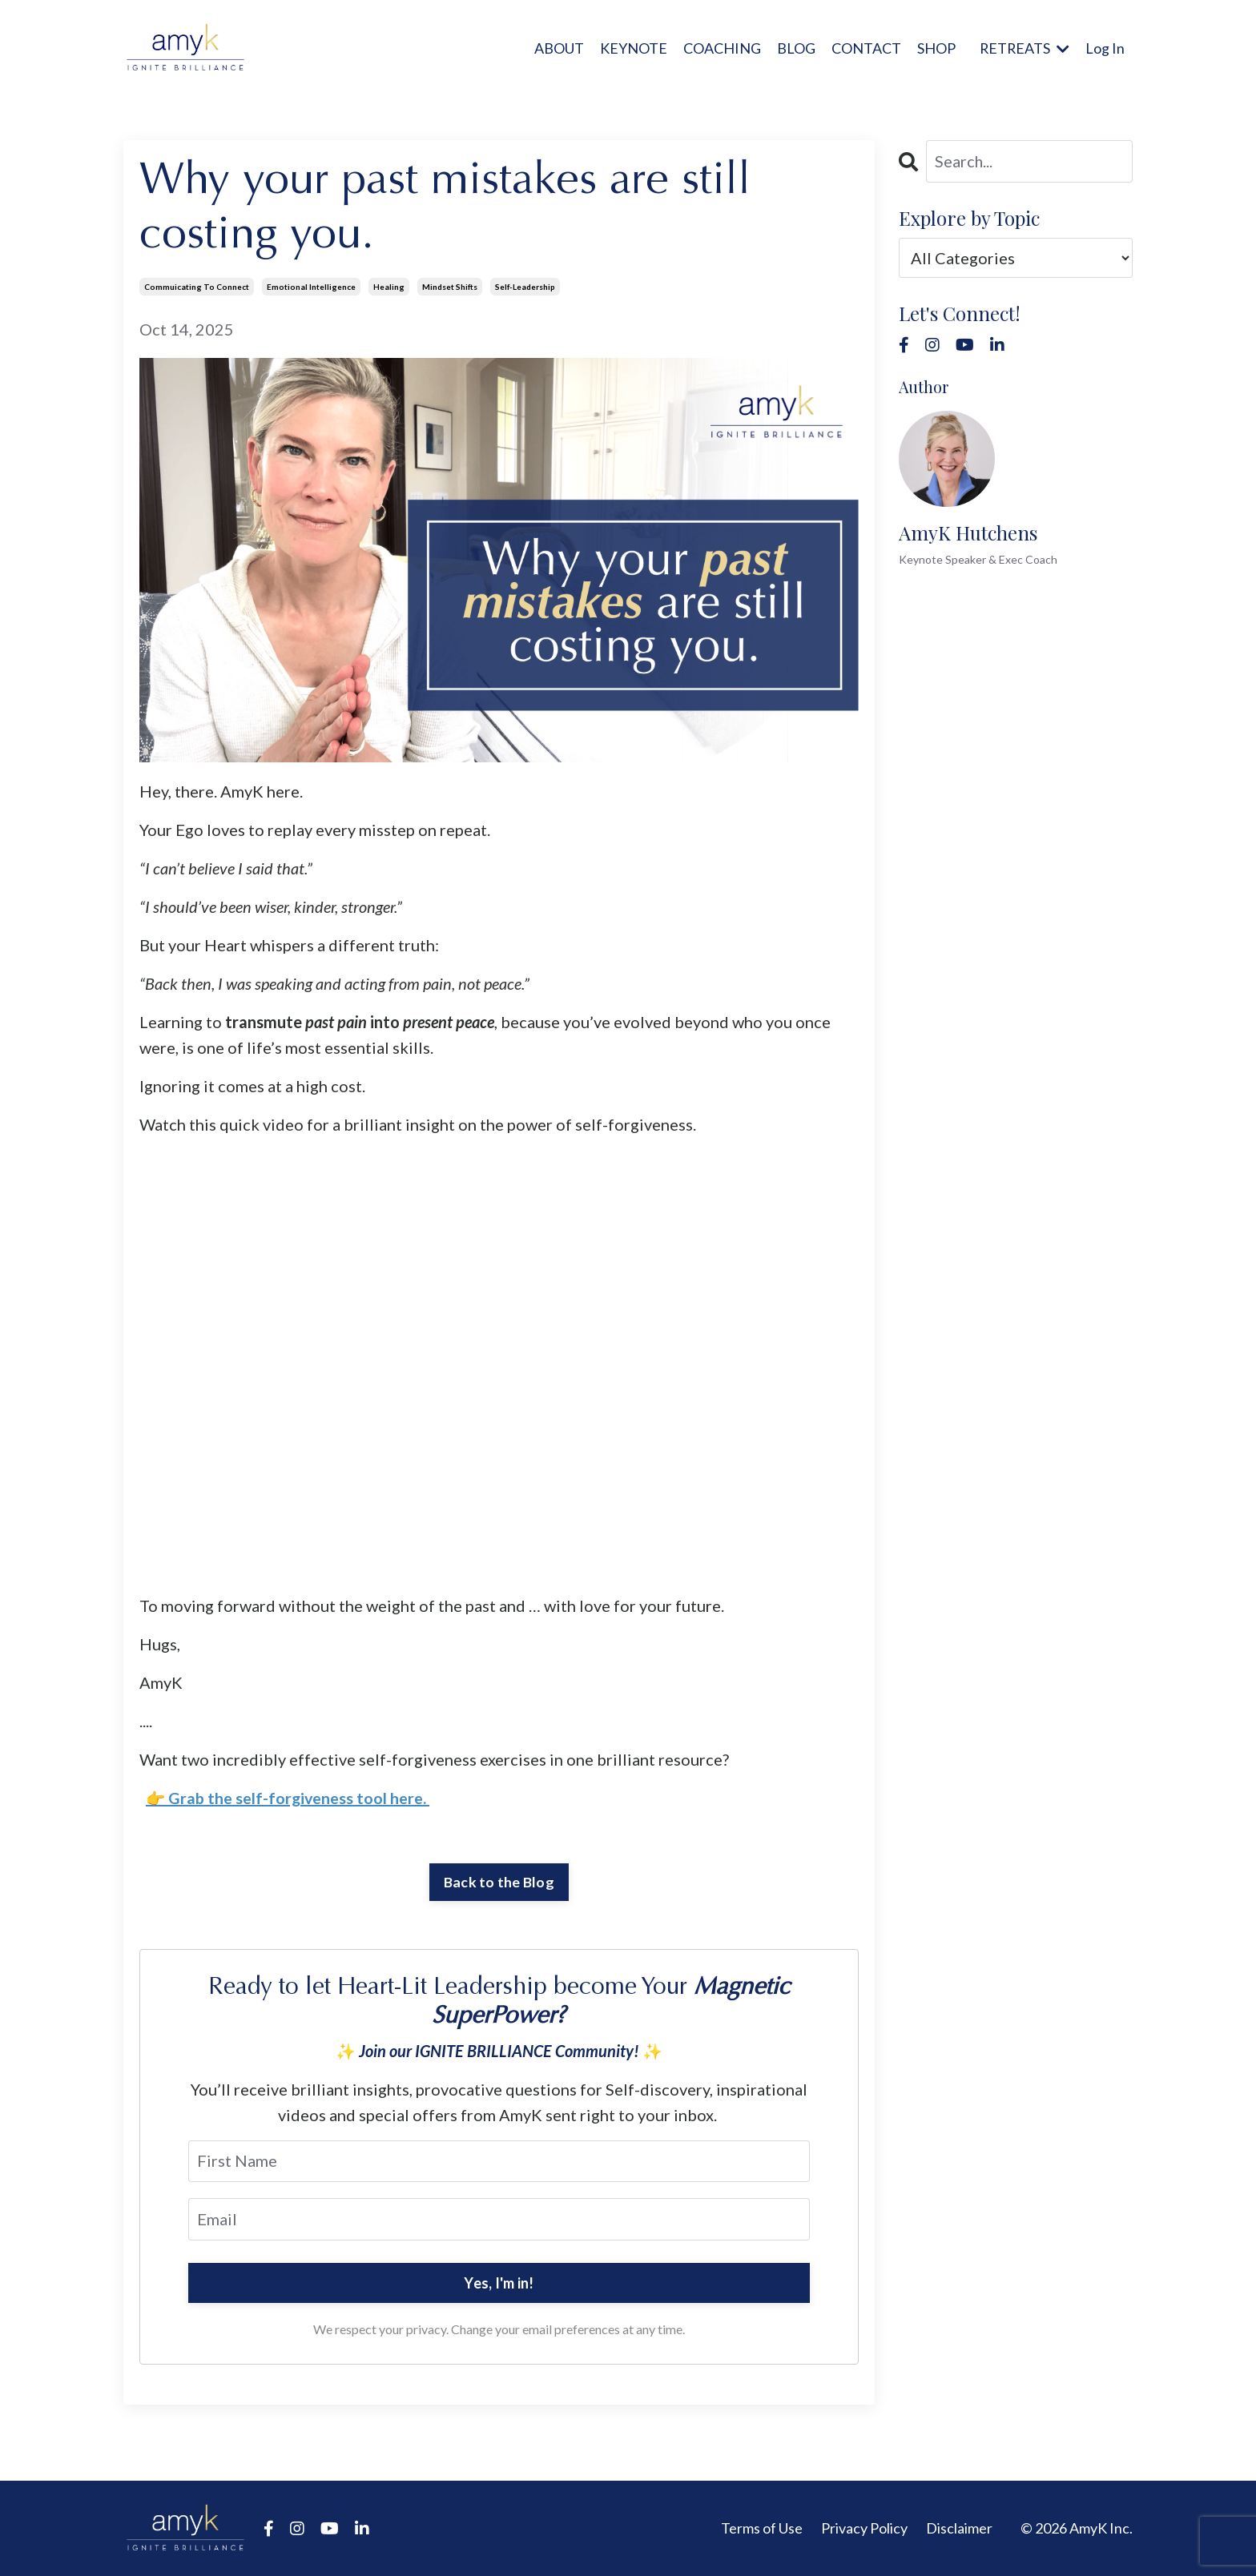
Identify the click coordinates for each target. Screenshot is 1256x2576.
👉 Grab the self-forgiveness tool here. (287, 1796)
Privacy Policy (864, 2528)
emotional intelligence (311, 286)
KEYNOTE (632, 47)
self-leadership (525, 286)
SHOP (935, 47)
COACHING (720, 47)
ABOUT (557, 47)
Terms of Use (762, 2528)
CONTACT (865, 47)
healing (389, 286)
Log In (1105, 47)
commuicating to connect (196, 286)
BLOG (794, 47)
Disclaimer (959, 2528)
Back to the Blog (499, 1881)
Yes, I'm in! (498, 2282)
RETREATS (1023, 47)
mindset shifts (449, 286)
